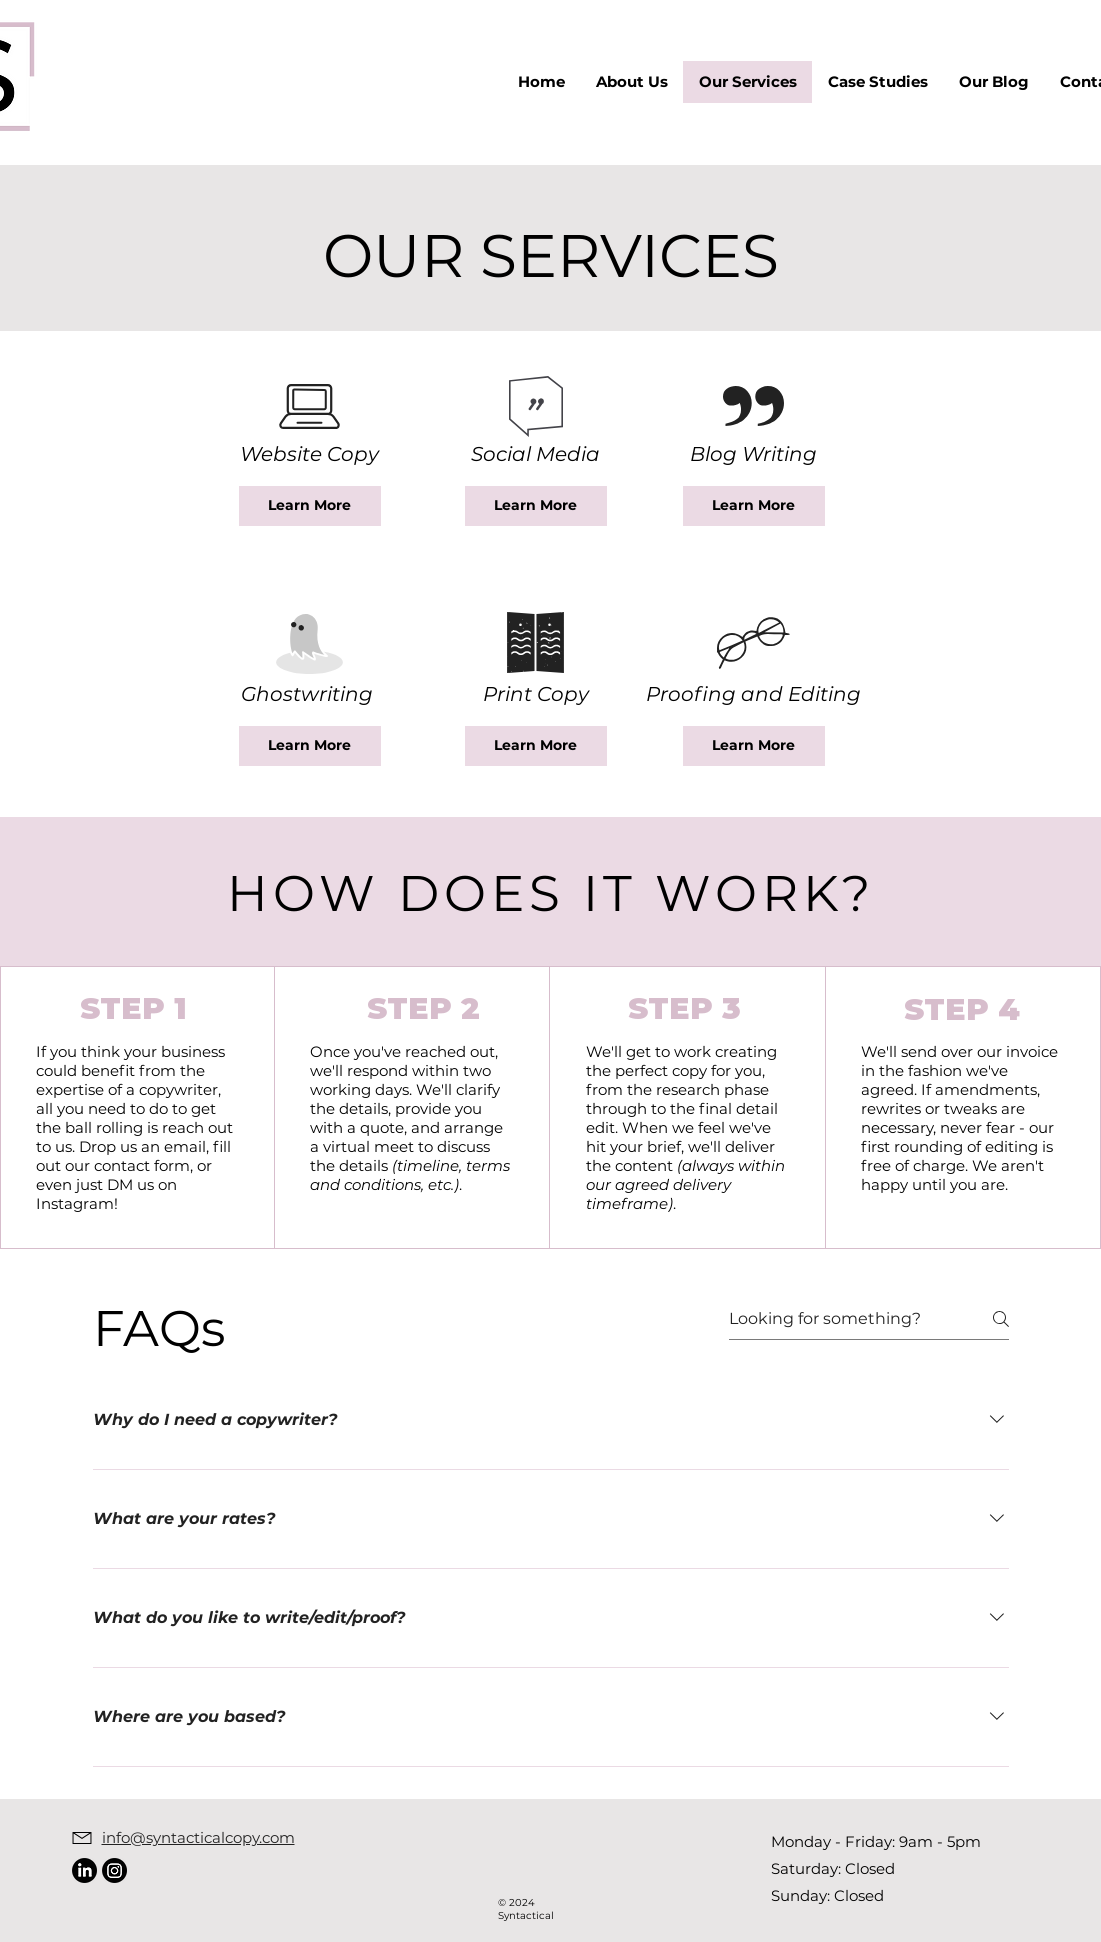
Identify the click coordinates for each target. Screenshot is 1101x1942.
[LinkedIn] (84, 1870)
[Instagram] (114, 1870)
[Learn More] (310, 506)
